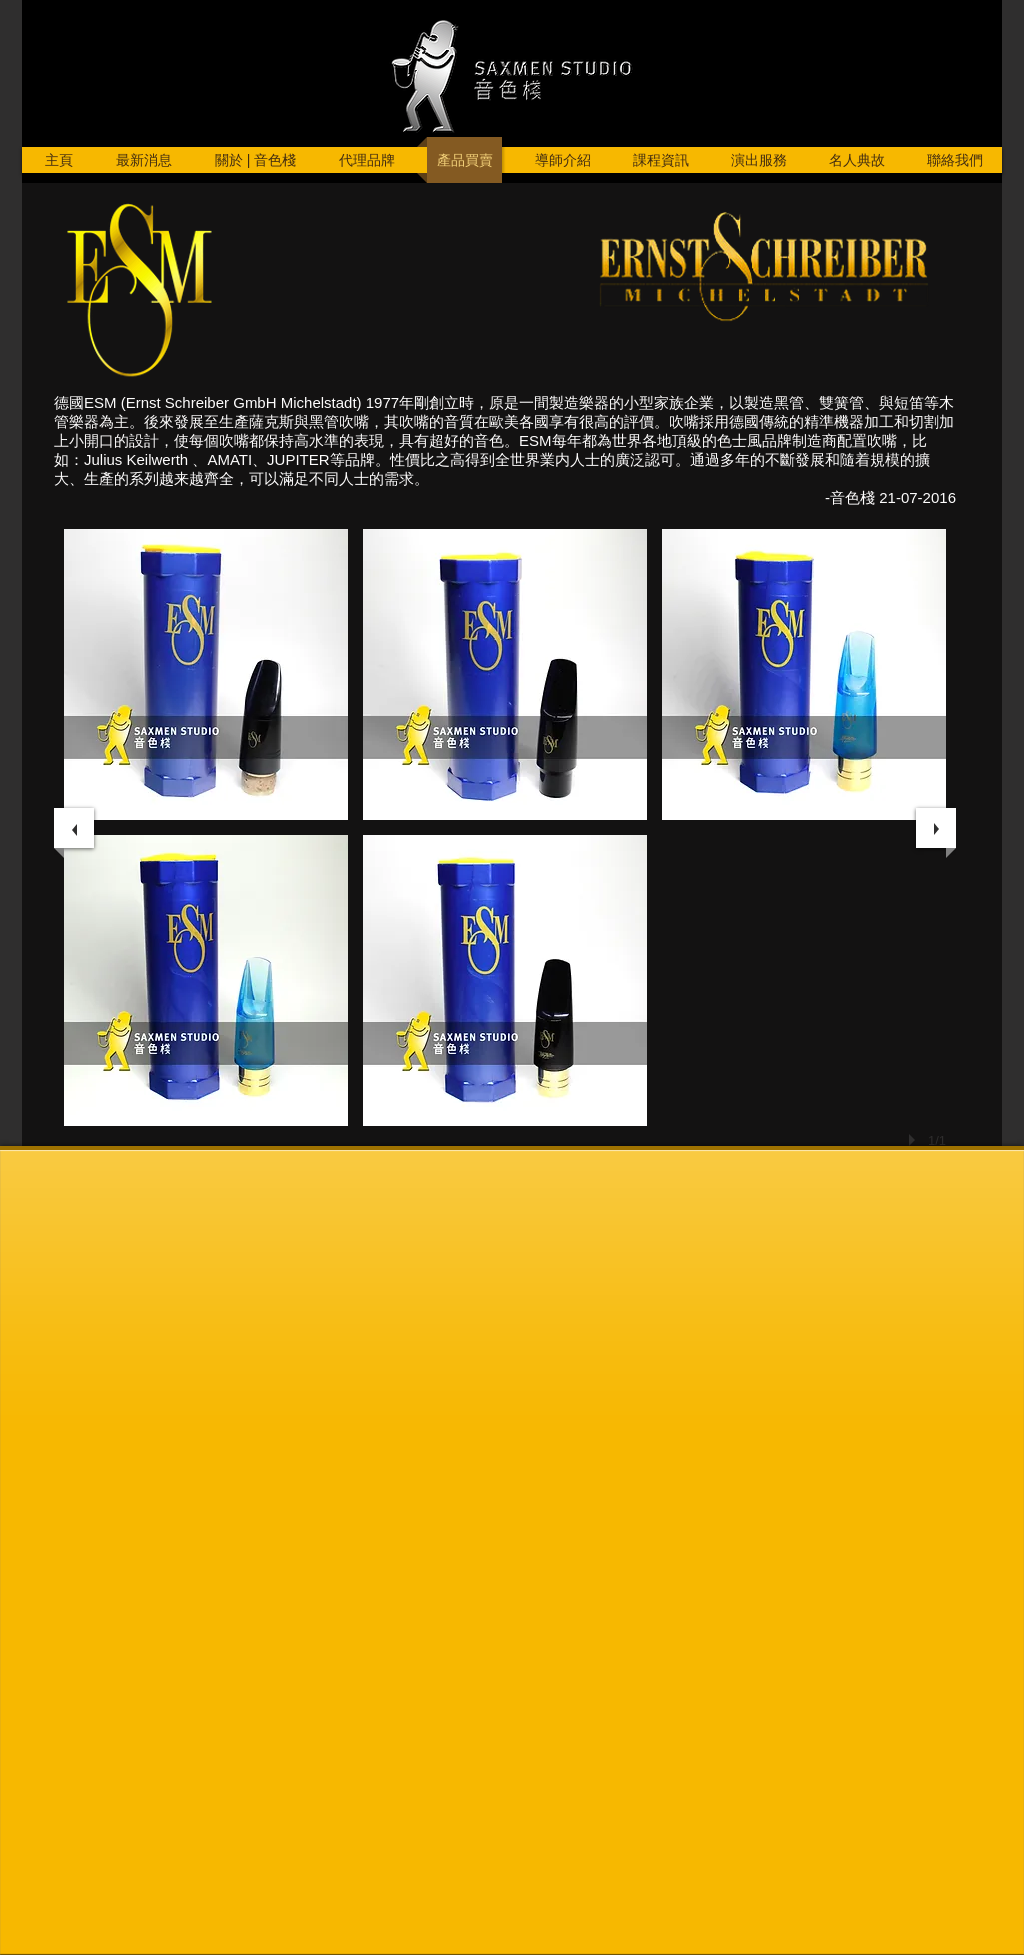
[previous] (74, 828)
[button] (206, 674)
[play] (915, 1140)
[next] (936, 828)
